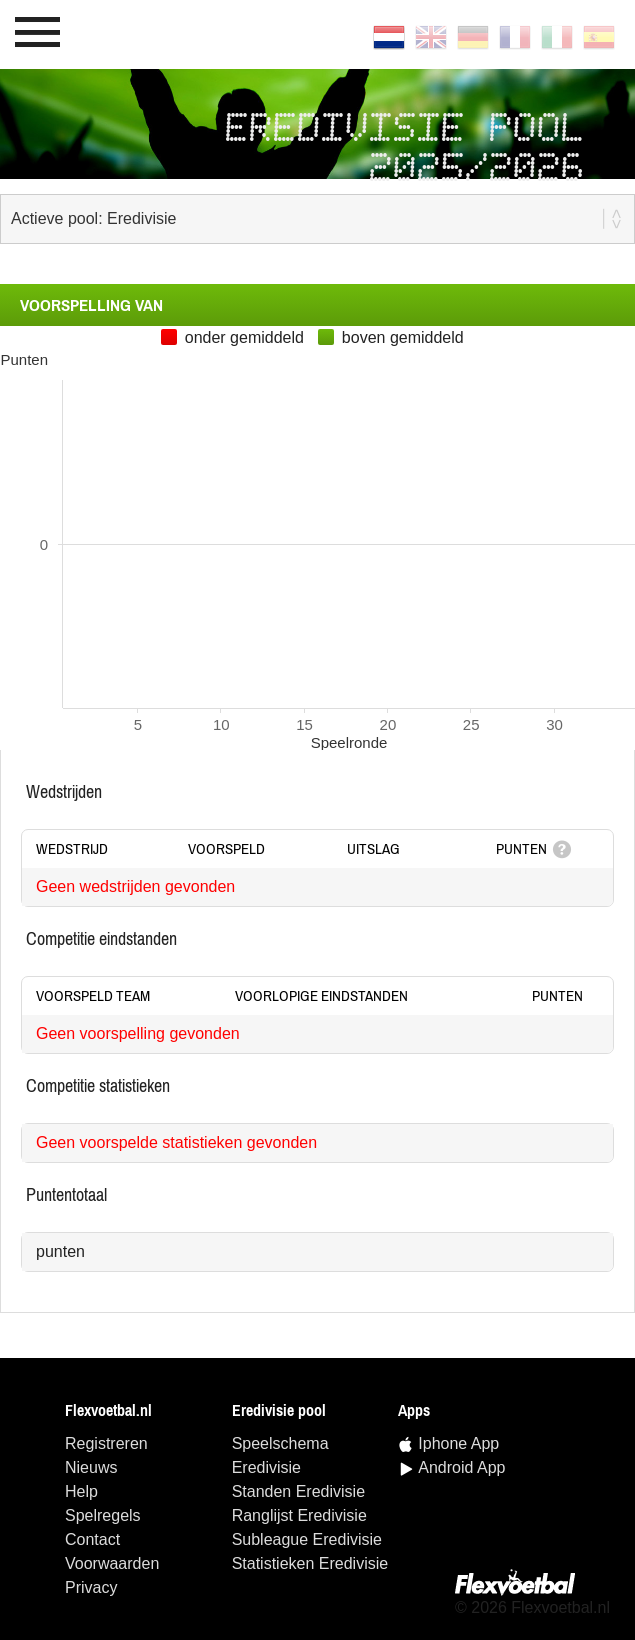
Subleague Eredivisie (307, 1539)
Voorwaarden (112, 1563)
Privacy (91, 1587)
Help (81, 1491)
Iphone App (458, 1443)
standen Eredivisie (298, 1491)
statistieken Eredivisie (310, 1563)
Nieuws (91, 1467)
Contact (92, 1539)
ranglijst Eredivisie (299, 1515)
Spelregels (103, 1515)
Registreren (106, 1443)
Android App (461, 1467)
